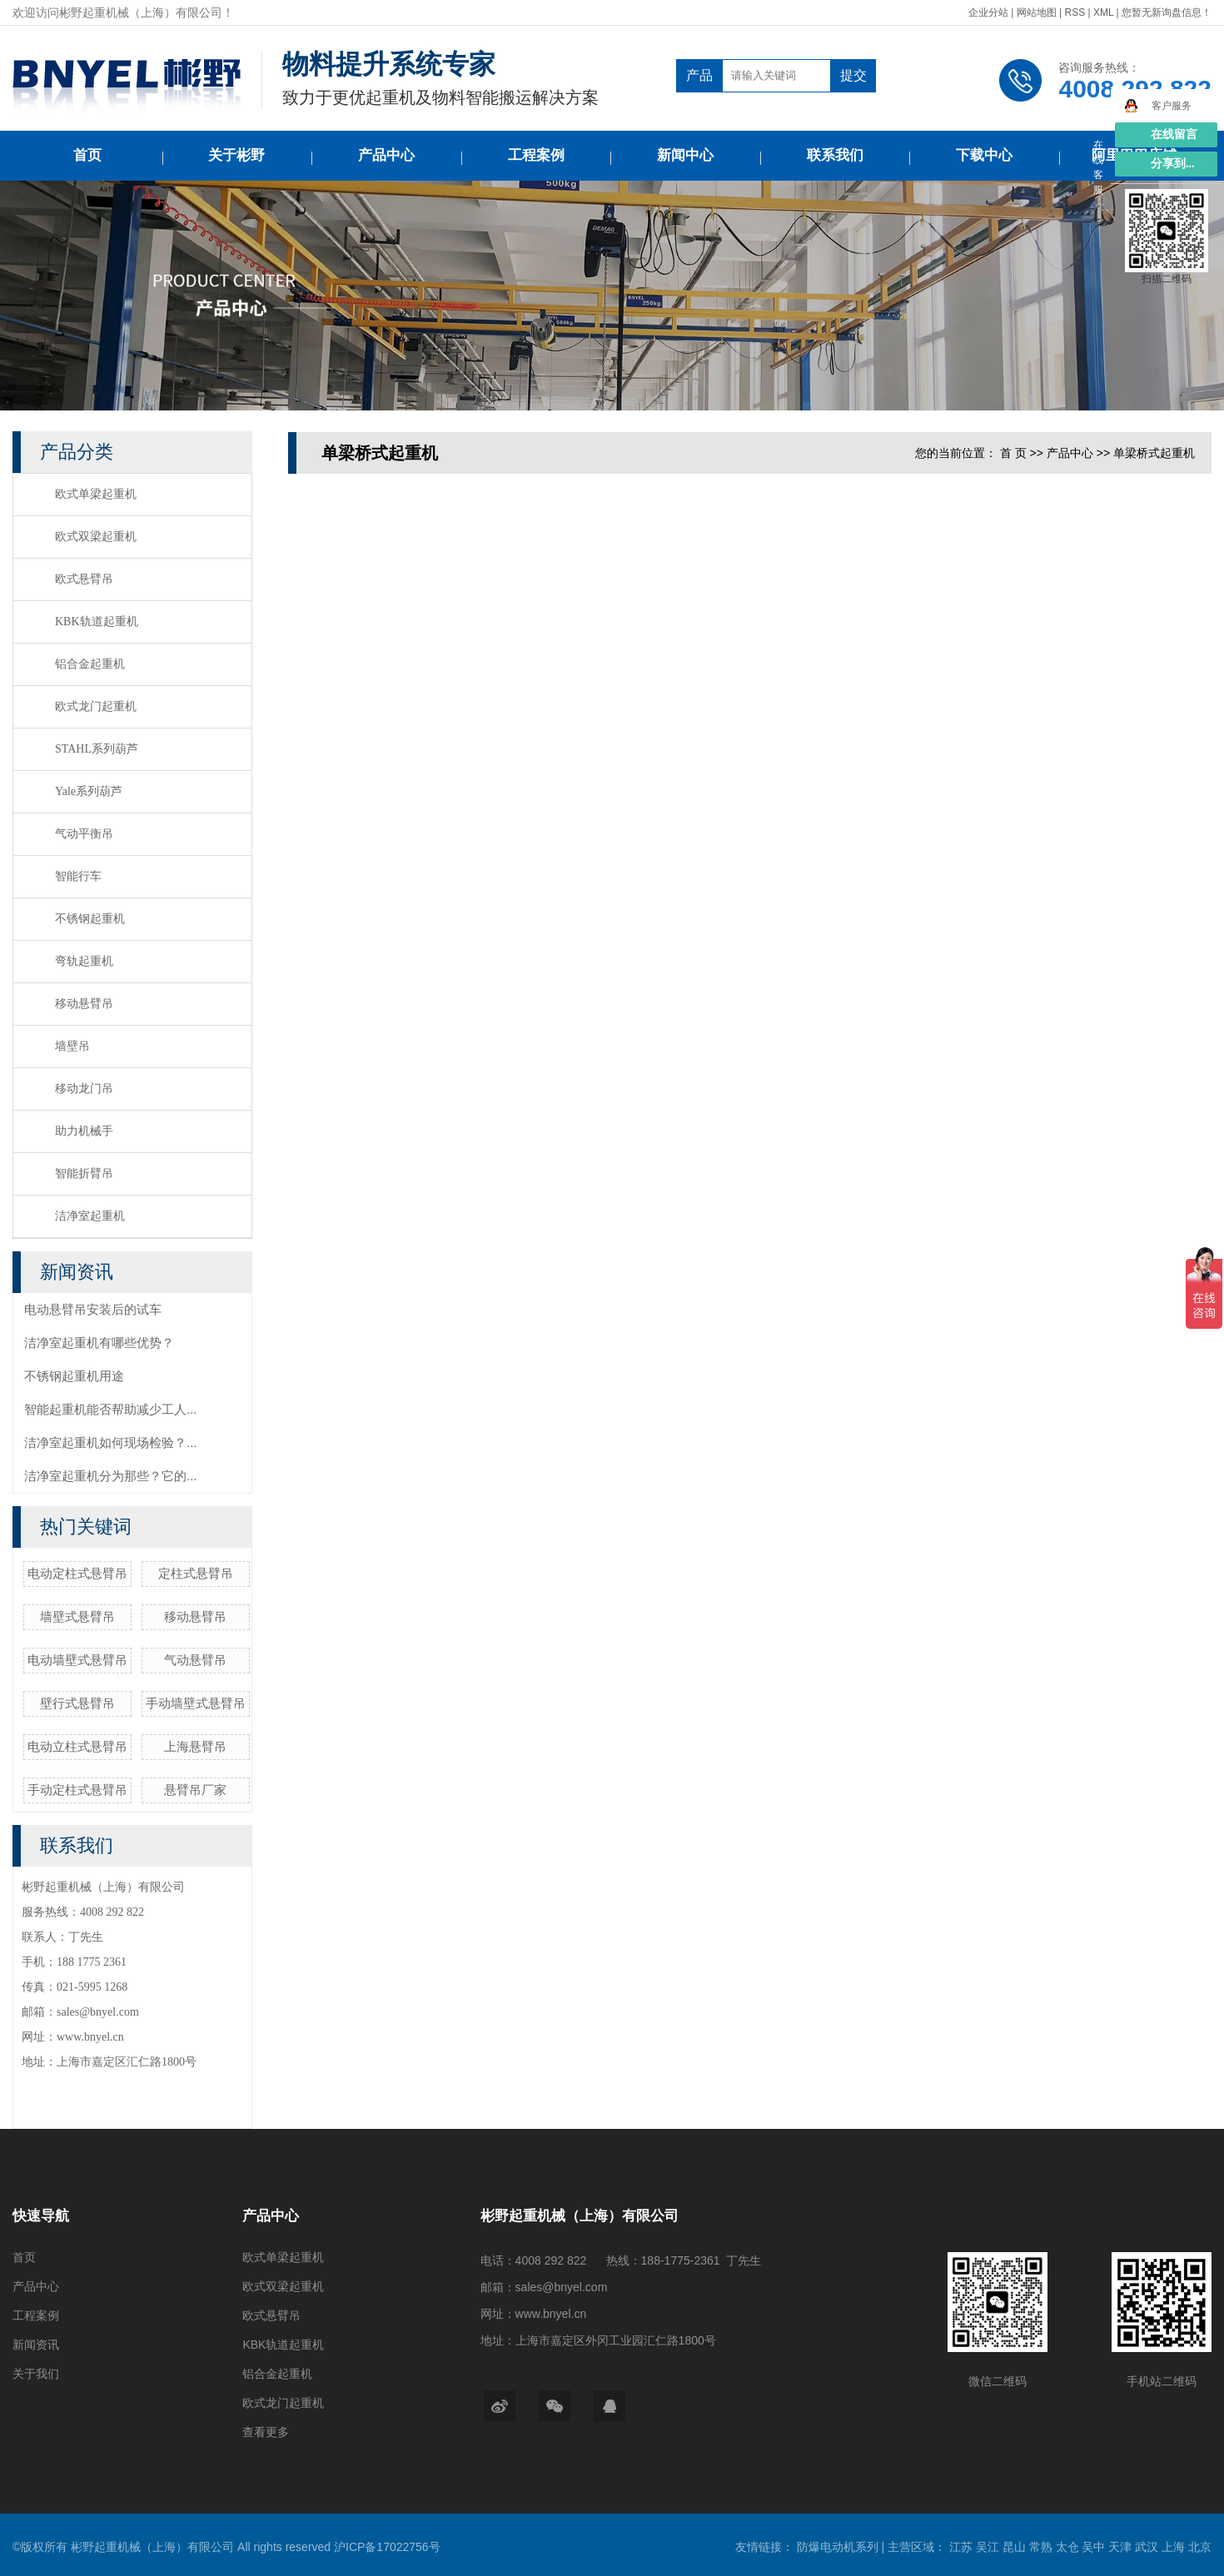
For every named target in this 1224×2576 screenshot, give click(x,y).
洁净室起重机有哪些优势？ (99, 1342)
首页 (87, 155)
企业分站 (988, 12)
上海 (1175, 2547)
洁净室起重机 (90, 1216)
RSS (1074, 12)
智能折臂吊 (84, 1173)
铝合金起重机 (90, 664)
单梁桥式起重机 (1154, 453)
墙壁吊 (72, 1046)
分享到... (1173, 163)
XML (1103, 12)
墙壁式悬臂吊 (77, 1616)
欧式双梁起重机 (96, 536)
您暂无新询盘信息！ (1167, 12)
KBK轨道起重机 (96, 621)
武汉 (1148, 2547)
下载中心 (984, 155)
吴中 (1095, 2547)
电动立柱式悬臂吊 (77, 1746)
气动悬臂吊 (195, 1660)
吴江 (989, 2547)
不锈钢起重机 (90, 919)
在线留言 (1174, 134)
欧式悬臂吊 (84, 579)
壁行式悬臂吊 (77, 1703)
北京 (1200, 2547)
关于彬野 (236, 155)
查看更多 (265, 2432)
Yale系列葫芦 (88, 791)
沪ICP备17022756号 (387, 2547)
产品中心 (386, 155)
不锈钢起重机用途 (74, 1376)
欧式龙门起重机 (96, 706)
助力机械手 (84, 1131)
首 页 (1013, 453)
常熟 (1042, 2547)
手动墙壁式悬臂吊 (196, 1703)
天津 (1121, 2547)
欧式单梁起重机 (96, 494)
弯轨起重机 (84, 961)
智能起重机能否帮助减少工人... (110, 1409)
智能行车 (78, 876)
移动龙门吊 (84, 1088)
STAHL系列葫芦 (96, 749)
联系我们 (835, 155)
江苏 (962, 2547)
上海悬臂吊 (195, 1746)
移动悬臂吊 (84, 1003)
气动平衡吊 (84, 834)
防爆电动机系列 (839, 2547)
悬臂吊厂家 (195, 1790)
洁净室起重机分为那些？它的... (110, 1476)
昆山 (1016, 2547)
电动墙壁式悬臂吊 (77, 1660)
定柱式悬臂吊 (195, 1573)
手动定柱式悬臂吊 (77, 1790)
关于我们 (35, 2373)
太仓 (1069, 2547)
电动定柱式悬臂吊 (77, 1573)
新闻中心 (685, 155)
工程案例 (536, 155)
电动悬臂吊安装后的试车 (93, 1309)
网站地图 (1038, 12)
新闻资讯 (35, 2344)
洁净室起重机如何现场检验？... (110, 1442)
